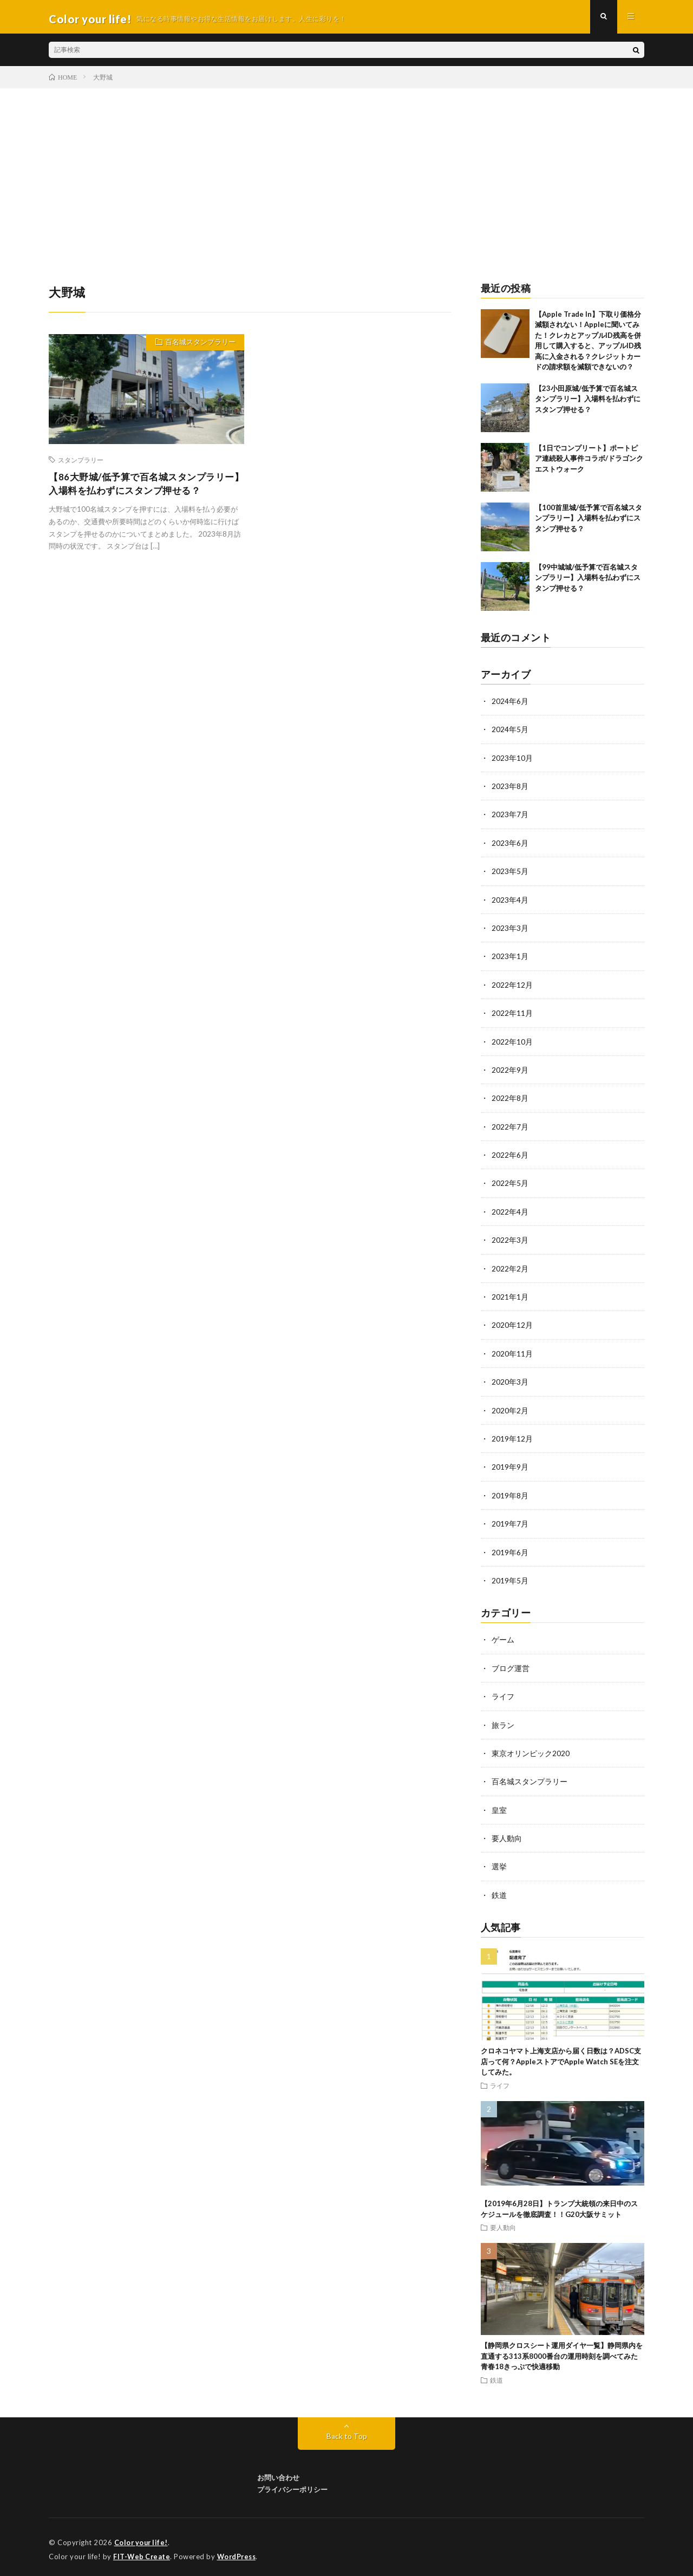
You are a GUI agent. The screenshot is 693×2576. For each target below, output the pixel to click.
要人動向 (507, 1834)
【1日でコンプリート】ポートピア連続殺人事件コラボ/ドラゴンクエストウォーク (589, 463)
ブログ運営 (510, 1665)
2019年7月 (510, 1522)
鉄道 (499, 1890)
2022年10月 (512, 1043)
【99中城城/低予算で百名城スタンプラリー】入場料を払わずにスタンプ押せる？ (587, 582)
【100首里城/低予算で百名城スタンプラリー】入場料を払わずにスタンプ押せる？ (588, 522)
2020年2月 (510, 1409)
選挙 (499, 1862)
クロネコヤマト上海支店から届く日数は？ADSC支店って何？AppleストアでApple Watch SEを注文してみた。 (561, 2057)
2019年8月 (510, 1493)
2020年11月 (512, 1353)
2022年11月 (512, 1015)
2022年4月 (510, 1212)
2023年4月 (510, 902)
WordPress (239, 2551)
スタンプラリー (80, 464)
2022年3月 (510, 1240)
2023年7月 (510, 818)
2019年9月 (510, 1465)
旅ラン (503, 1721)
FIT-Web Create (142, 2551)
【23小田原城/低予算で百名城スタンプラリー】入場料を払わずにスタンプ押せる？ (587, 403)
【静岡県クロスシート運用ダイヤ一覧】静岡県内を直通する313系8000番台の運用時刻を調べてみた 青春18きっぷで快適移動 (563, 2351)
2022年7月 (510, 1127)
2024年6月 (510, 705)
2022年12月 (512, 987)
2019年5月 (510, 1578)
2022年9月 (510, 1071)
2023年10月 (512, 761)
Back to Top (346, 2431)
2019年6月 (510, 1550)
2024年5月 (510, 733)
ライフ (503, 1693)
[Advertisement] (346, 174)
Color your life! (142, 2538)
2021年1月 (510, 1296)
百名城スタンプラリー (198, 347)
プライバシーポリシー (292, 2485)
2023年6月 (510, 846)
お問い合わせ (278, 2472)
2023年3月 (510, 930)
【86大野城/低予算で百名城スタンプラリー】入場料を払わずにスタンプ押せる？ (141, 488)
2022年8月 (510, 1099)
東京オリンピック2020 (531, 1750)
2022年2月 (510, 1268)
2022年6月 (510, 1155)
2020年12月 (512, 1324)
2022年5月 (510, 1184)
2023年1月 (510, 958)
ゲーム (503, 1637)
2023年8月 (510, 789)
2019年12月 (512, 1437)
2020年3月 (510, 1381)
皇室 (499, 1806)
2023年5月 (510, 874)
